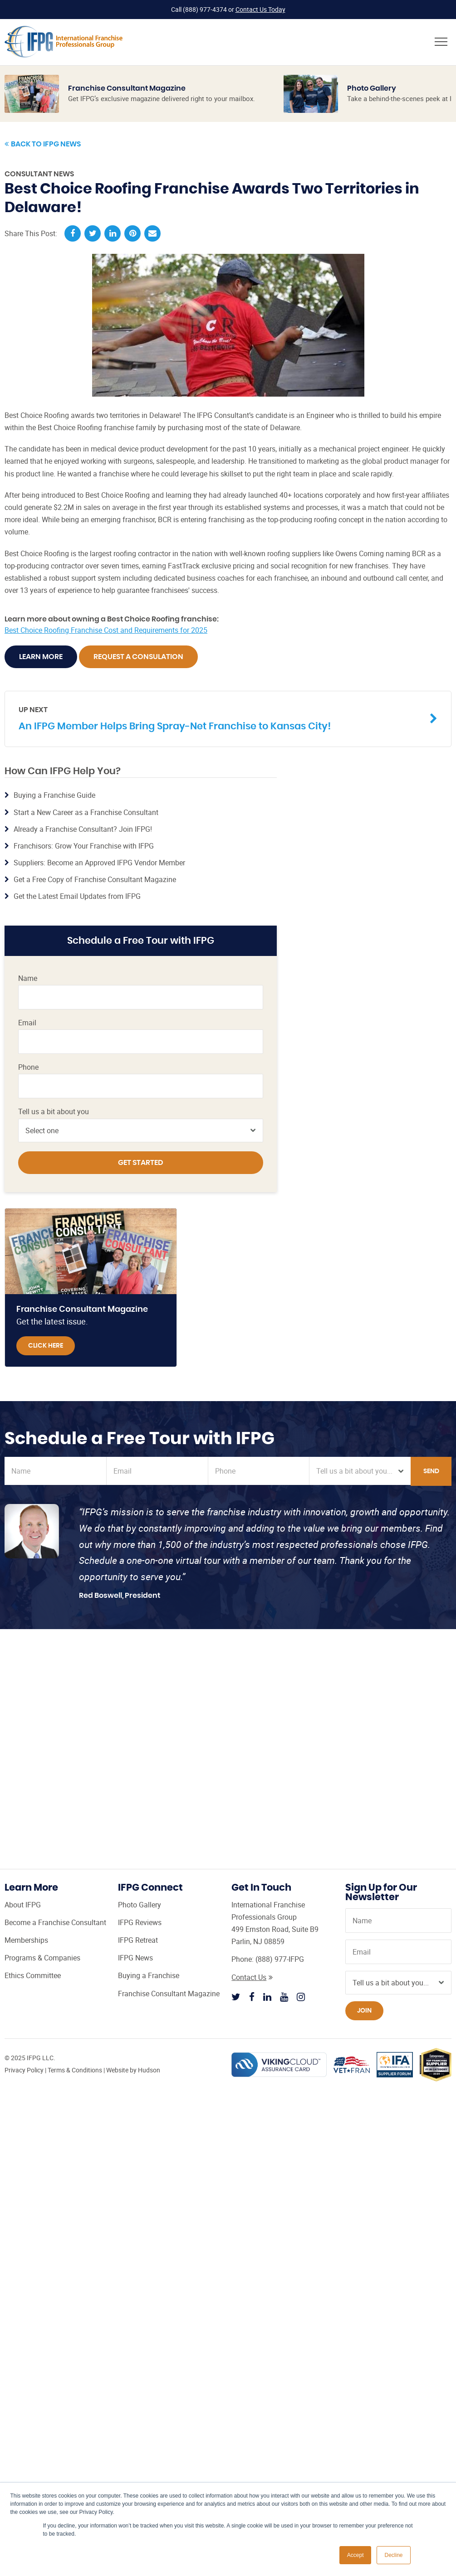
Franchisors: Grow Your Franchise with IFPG (84, 846)
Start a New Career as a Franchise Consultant (86, 812)
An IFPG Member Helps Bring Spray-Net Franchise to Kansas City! (221, 718)
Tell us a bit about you (53, 1112)
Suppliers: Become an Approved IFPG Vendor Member (99, 863)
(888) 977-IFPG (279, 1959)
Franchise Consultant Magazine (127, 88)
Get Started (140, 1162)
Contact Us (252, 1977)
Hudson (149, 2070)
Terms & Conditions (75, 2070)
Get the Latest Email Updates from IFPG (77, 897)
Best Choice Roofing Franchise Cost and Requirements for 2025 (106, 630)
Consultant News (39, 174)
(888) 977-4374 (205, 9)
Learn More (41, 656)
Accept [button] (355, 2555)
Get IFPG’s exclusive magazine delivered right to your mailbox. (161, 98)
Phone (28, 1067)
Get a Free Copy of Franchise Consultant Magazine (95, 879)
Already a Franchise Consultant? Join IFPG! (83, 829)
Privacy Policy (24, 2070)
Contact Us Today (260, 9)
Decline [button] (393, 2555)
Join (364, 2011)
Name (27, 978)
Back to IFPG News (43, 144)
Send (431, 1471)
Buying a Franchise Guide (54, 795)
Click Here (45, 1346)
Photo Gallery (371, 88)
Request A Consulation (138, 656)
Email (27, 1023)
